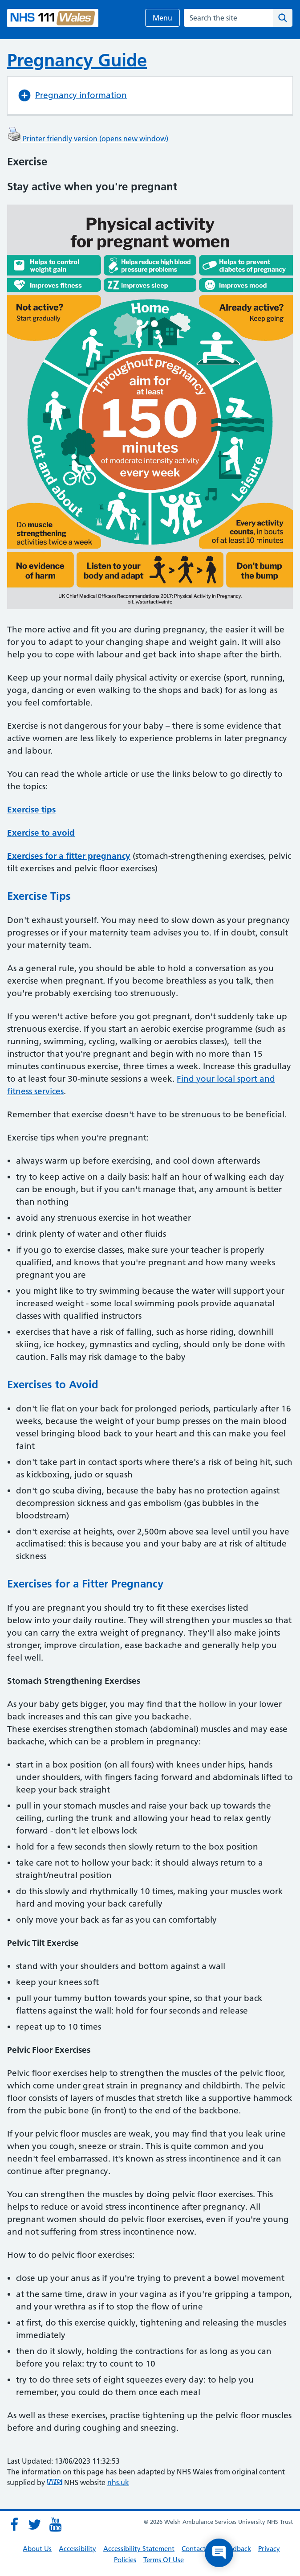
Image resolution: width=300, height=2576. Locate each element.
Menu (162, 17)
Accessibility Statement (138, 2548)
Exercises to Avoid (52, 1384)
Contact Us (198, 2548)
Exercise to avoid (41, 833)
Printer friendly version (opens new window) (87, 138)
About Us (37, 2548)
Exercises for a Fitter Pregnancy (85, 1583)
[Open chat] (219, 2553)
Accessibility (77, 2548)
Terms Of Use (163, 2559)
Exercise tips (31, 809)
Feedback (236, 2548)
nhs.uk (118, 2482)
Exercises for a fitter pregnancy (68, 856)
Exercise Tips (39, 896)
